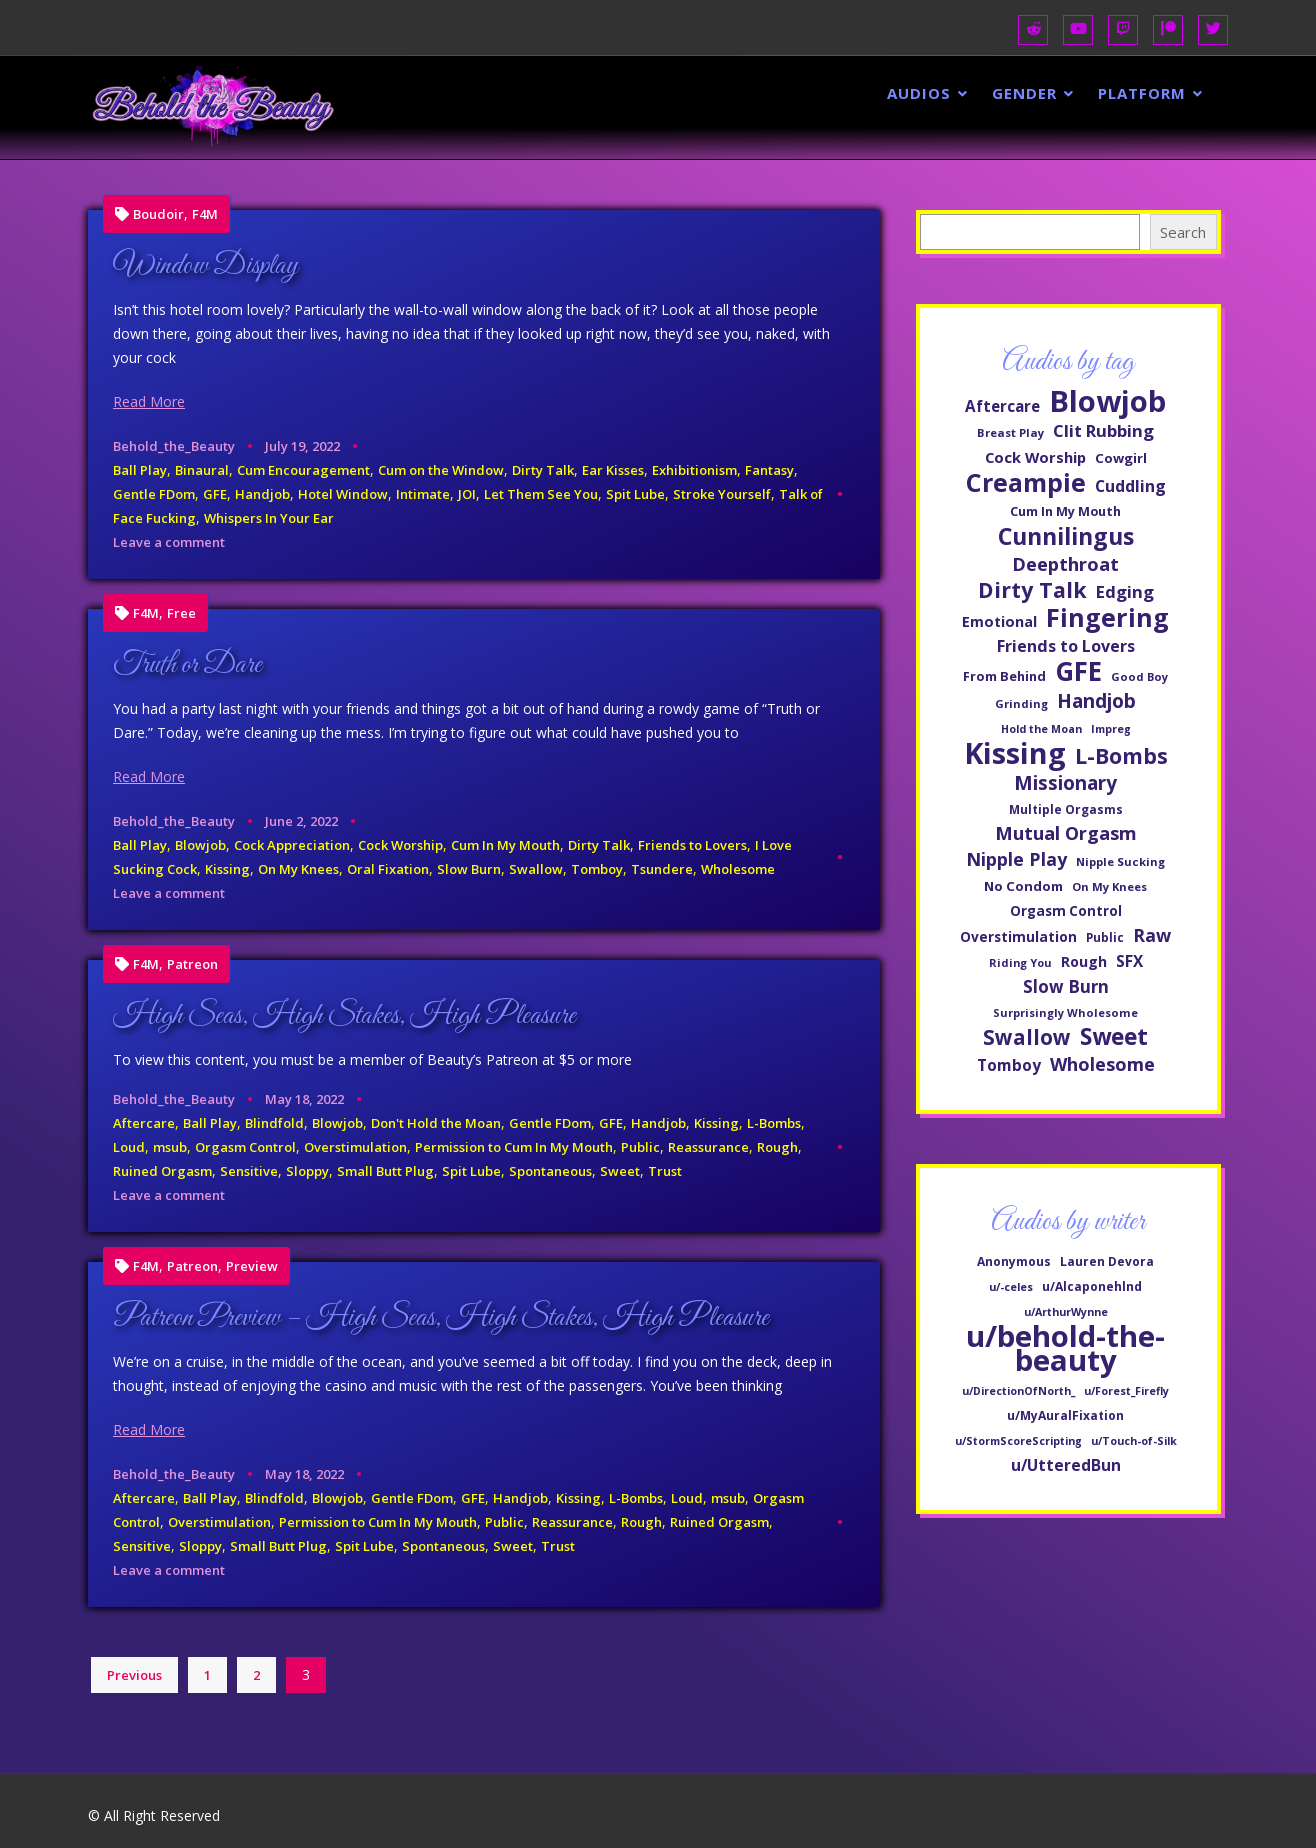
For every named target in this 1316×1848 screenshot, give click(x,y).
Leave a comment (169, 542)
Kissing (227, 869)
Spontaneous (550, 1171)
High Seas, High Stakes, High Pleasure (344, 1016)
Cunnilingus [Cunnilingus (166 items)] (1066, 536)
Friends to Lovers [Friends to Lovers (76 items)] (1066, 646)
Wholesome (738, 869)
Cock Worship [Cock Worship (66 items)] (1035, 457)
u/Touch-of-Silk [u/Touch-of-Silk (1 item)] (1134, 1441)
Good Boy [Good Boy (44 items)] (1139, 676)
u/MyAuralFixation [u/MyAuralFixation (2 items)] (1065, 1415)
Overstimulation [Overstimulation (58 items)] (1018, 936)
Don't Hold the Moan (436, 1123)
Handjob (262, 494)
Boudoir (158, 214)
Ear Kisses (613, 470)
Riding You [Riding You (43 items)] (1020, 962)
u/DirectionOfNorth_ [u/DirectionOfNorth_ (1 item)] (1018, 1391)
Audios (919, 93)
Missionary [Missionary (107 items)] (1065, 783)
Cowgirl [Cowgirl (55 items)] (1121, 458)
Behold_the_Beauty (174, 446)
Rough (777, 1147)
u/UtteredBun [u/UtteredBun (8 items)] (1066, 1465)
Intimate (423, 494)
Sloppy (307, 1171)
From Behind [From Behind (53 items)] (1004, 676)
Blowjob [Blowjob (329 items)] (1107, 401)
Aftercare (144, 1123)
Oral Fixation (388, 869)
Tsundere (662, 869)
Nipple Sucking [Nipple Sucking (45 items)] (1120, 861)
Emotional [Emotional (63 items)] (999, 621)
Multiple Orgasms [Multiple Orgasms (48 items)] (1066, 809)
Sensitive (249, 1171)
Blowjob (200, 845)
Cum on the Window (441, 470)
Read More (149, 401)
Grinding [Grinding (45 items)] (1021, 703)
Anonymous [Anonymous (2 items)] (1014, 1261)
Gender (1024, 93)
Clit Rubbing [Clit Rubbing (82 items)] (1103, 430)
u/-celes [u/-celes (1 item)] (1011, 1287)
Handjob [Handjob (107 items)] (1096, 701)
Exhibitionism (694, 470)
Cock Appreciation (292, 845)
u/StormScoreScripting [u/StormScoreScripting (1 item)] (1018, 1441)
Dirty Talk (543, 470)
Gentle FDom (154, 494)
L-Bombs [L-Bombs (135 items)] (1121, 756)
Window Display (205, 266)
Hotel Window (343, 494)
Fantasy (769, 470)
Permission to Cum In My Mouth (514, 1147)
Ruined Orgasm (162, 1171)
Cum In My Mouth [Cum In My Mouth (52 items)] (1065, 511)
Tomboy (597, 869)
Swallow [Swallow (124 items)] (1027, 1037)
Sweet (620, 1171)
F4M (205, 214)
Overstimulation (355, 1147)
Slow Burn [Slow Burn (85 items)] (1066, 986)
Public (640, 1147)
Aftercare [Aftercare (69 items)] (1002, 406)
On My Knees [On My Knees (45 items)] (1109, 886)
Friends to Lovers (692, 845)
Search (1183, 232)
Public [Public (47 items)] (1105, 937)
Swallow (536, 869)
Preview (252, 1266)
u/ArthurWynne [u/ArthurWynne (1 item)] (1066, 1312)
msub (170, 1147)
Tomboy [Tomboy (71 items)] (1009, 1065)
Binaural (202, 470)
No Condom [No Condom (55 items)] (1023, 886)
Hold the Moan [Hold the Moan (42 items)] (1041, 729)
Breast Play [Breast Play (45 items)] (1010, 432)
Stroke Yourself (722, 494)
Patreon (192, 964)
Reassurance (708, 1147)
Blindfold (274, 1123)
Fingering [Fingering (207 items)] (1107, 617)
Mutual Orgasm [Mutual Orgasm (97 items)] (1066, 833)
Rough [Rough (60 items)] (1084, 961)
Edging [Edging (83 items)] (1125, 591)
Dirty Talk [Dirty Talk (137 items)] (1032, 590)
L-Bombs (774, 1123)
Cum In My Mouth (505, 845)
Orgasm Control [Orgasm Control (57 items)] (1066, 911)
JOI (467, 494)
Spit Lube (635, 494)
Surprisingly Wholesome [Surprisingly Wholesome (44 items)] (1065, 1012)
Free (181, 613)
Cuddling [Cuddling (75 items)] (1130, 486)
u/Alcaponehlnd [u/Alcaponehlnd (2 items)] (1092, 1286)
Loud (129, 1147)
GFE (215, 494)
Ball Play (140, 470)
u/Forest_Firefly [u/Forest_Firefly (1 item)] (1126, 1391)
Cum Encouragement (303, 470)
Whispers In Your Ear (269, 518)
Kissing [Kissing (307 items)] (1015, 753)
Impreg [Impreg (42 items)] (1111, 729)
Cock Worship (400, 845)
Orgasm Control (245, 1147)
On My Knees (298, 869)
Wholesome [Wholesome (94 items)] (1102, 1064)
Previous (134, 1675)
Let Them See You (541, 494)
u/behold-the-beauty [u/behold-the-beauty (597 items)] (1065, 1348)
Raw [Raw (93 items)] (1152, 935)
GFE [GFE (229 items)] (1078, 671)
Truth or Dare (187, 665)
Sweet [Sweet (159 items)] (1114, 1037)
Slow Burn (469, 869)
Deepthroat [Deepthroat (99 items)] (1065, 564)
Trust (665, 1171)
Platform (1142, 93)
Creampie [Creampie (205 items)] (1026, 482)
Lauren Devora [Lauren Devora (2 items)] (1107, 1261)
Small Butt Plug (385, 1171)
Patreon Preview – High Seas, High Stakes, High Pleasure (441, 1318)
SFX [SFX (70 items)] (1129, 961)
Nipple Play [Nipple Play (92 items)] (1016, 859)
